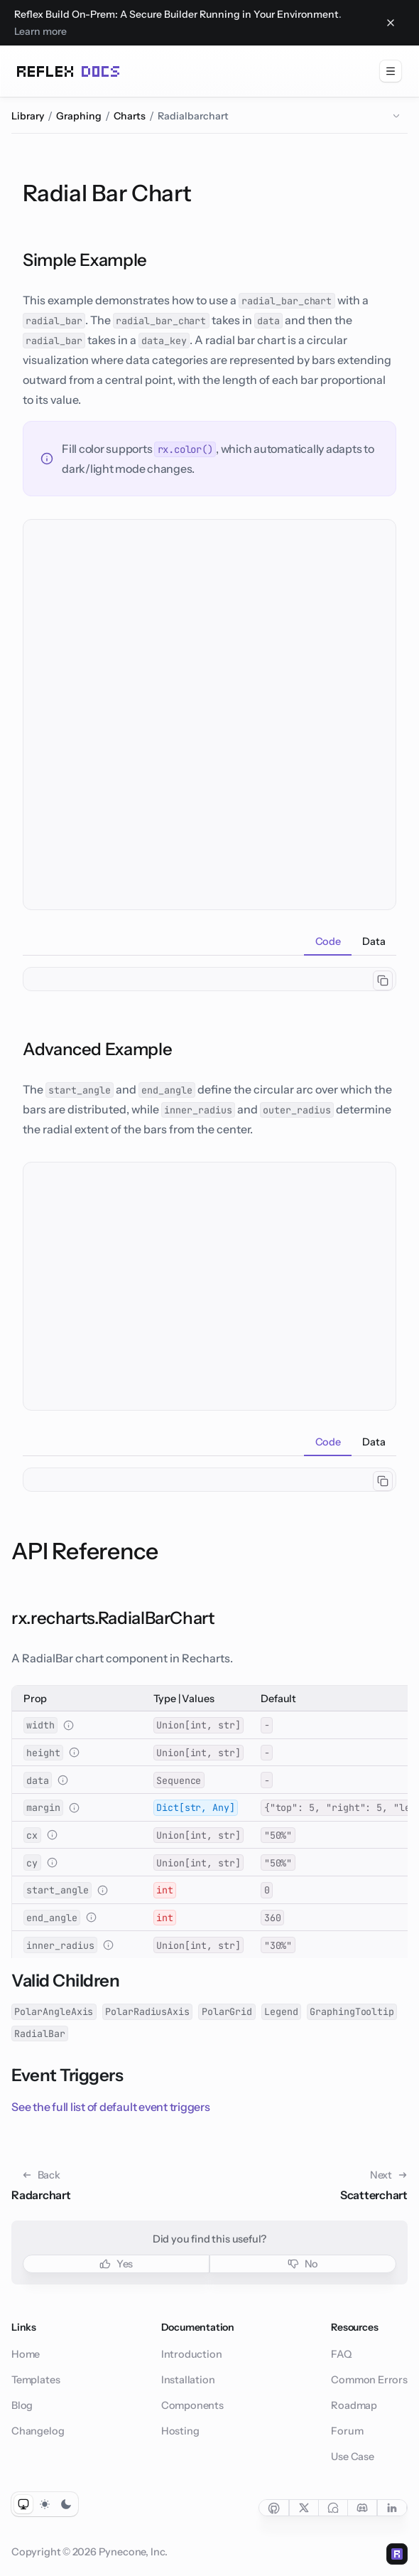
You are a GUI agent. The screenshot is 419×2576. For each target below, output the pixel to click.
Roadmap (354, 2405)
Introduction (191, 2354)
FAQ (341, 2354)
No (303, 2263)
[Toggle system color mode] (23, 2504)
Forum (347, 2431)
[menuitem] (390, 71)
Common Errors (369, 2379)
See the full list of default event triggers (110, 2107)
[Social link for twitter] (303, 2508)
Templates (35, 2379)
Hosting (180, 2431)
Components (192, 2405)
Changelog (37, 2431)
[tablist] (209, 941)
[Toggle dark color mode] (66, 2504)
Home (25, 2354)
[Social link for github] (274, 2508)
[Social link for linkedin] (392, 2508)
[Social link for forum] (333, 2508)
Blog (22, 2405)
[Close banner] (390, 23)
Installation (188, 2379)
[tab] (328, 941)
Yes (116, 2263)
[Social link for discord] (362, 2508)
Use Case (352, 2456)
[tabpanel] (209, 979)
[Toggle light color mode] (45, 2504)
